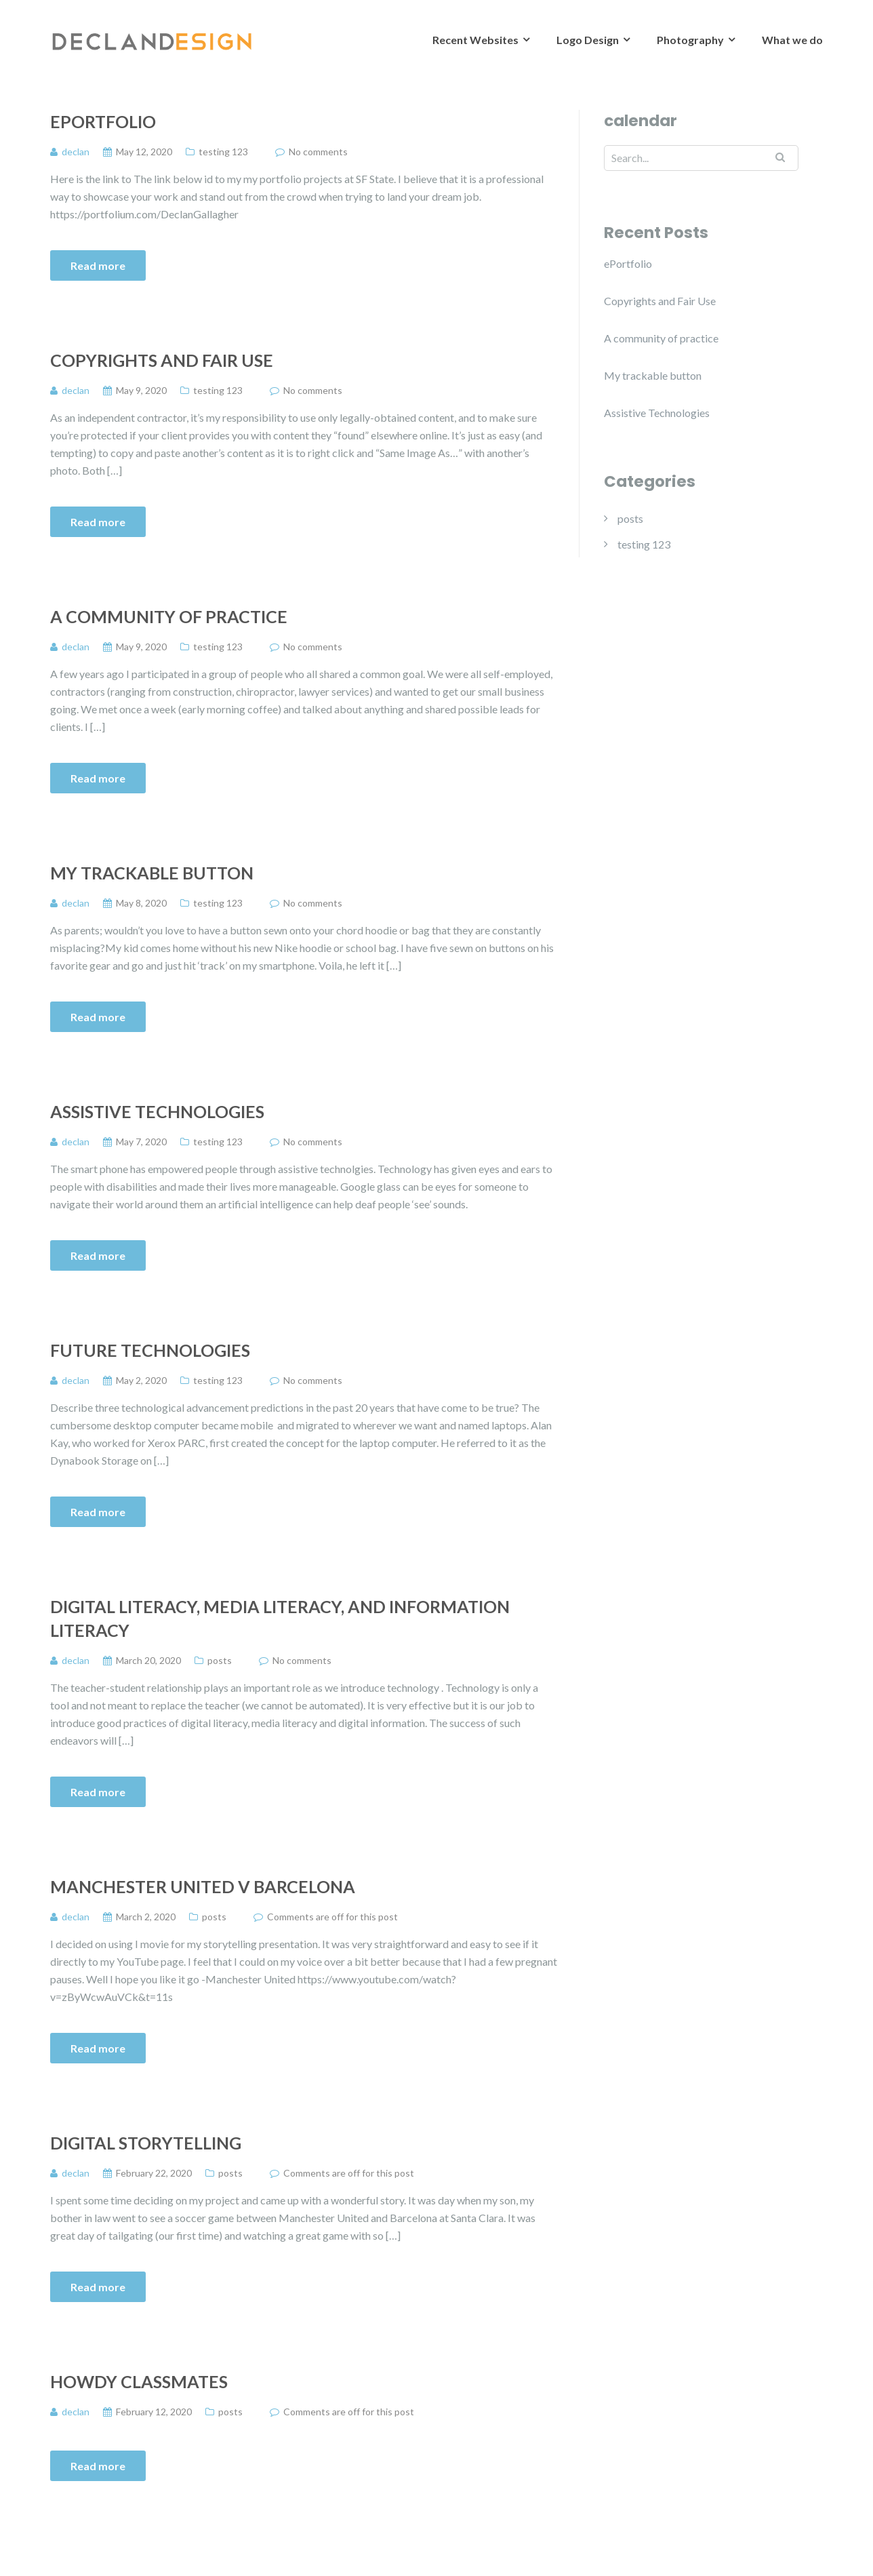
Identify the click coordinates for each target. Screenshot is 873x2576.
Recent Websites (475, 39)
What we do (792, 39)
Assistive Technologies (157, 1111)
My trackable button (151, 873)
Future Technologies (150, 1350)
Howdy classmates (139, 2381)
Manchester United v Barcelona (202, 1886)
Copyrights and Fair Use (161, 360)
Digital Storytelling (145, 2143)
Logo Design (587, 39)
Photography (690, 39)
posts (219, 1660)
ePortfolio (103, 121)
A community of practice (168, 616)
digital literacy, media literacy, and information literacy (280, 1618)
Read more (97, 265)
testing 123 (223, 151)
